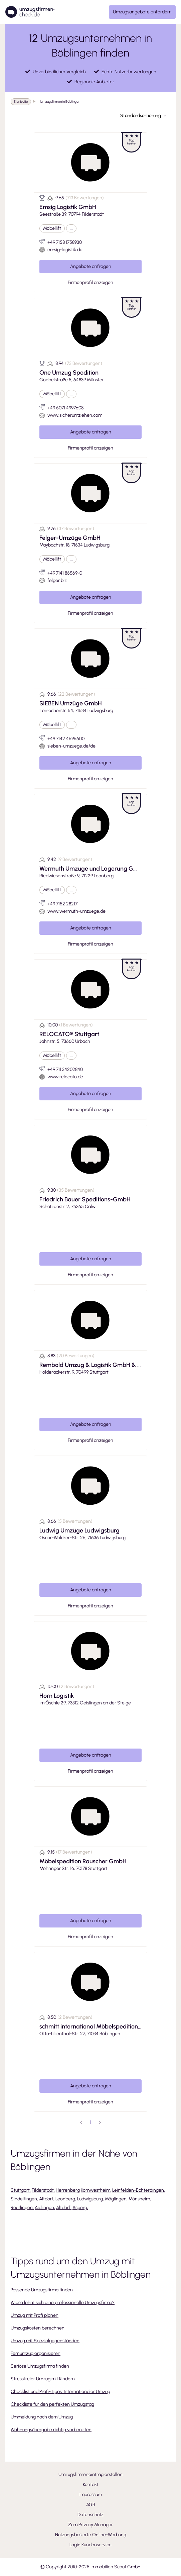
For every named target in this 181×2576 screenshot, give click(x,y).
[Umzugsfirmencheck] (29, 12)
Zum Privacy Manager (90, 2525)
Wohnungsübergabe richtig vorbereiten (51, 2430)
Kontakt (91, 2484)
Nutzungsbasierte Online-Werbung (90, 2535)
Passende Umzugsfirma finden (42, 2290)
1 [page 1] (90, 2122)
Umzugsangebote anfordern (142, 12)
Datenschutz (90, 2514)
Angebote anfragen (90, 266)
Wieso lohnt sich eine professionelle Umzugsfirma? (63, 2302)
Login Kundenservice (90, 2545)
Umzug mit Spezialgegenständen (45, 2341)
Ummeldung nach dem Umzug (42, 2417)
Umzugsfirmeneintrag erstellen (90, 2474)
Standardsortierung (143, 115)
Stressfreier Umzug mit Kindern (43, 2379)
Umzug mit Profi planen (34, 2315)
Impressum (90, 2494)
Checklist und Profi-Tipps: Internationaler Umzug (60, 2391)
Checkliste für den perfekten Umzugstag (52, 2404)
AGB (90, 2504)
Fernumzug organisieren (35, 2353)
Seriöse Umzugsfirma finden (40, 2366)
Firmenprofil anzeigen (90, 282)
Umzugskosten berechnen (37, 2328)
